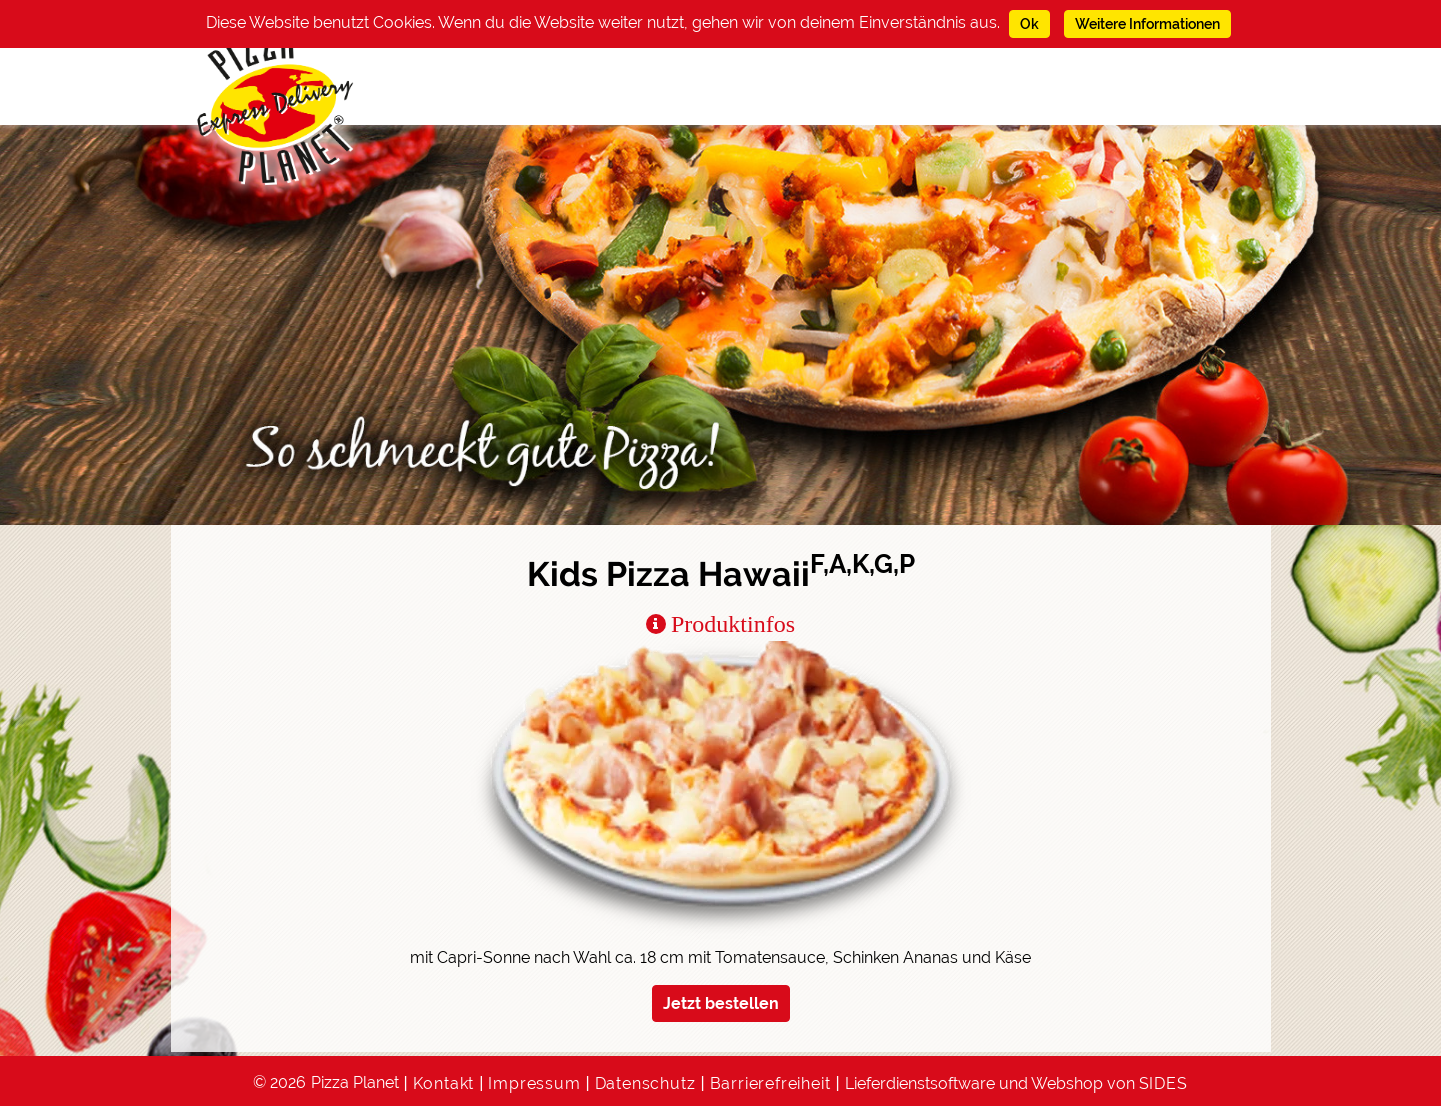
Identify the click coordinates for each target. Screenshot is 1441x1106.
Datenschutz (645, 1083)
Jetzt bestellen (721, 1003)
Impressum (534, 1083)
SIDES (1163, 1083)
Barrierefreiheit (770, 1083)
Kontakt (444, 1083)
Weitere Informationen (1147, 24)
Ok (1029, 24)
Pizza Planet (355, 1082)
